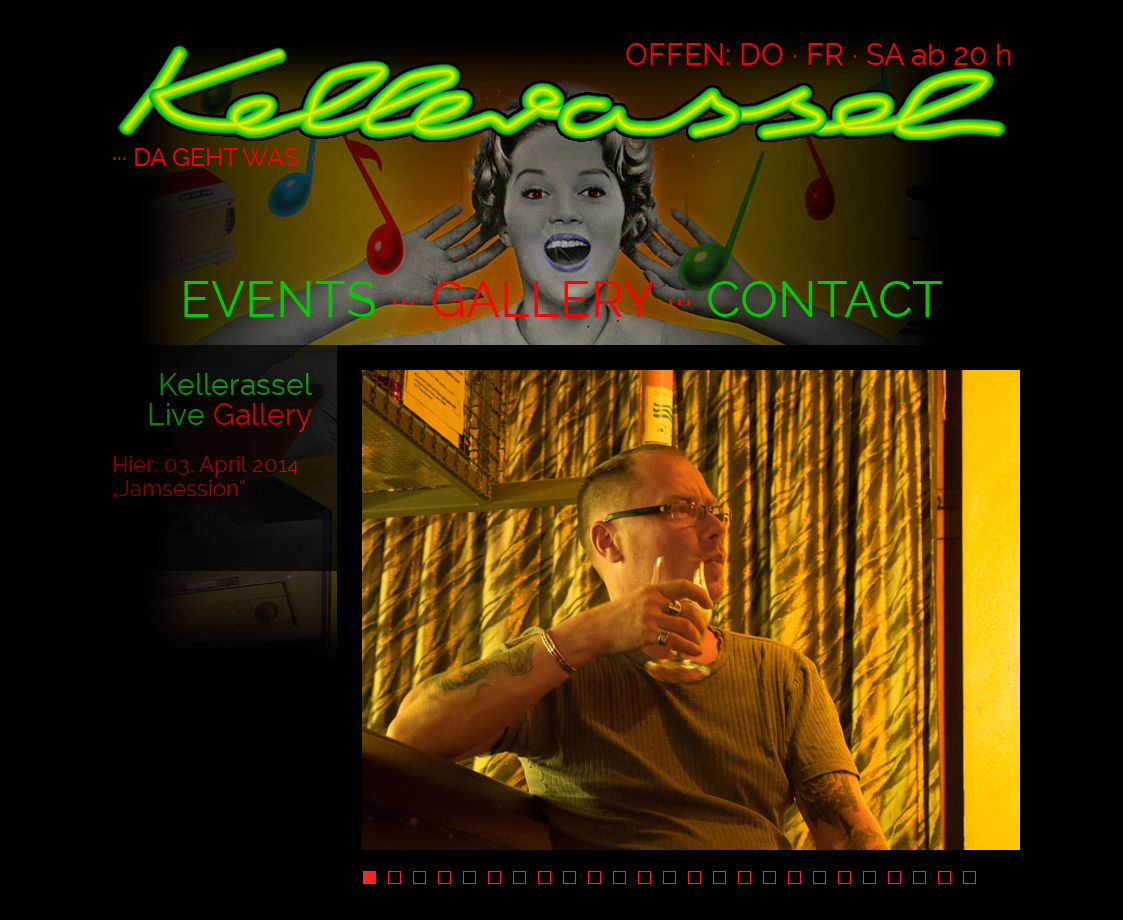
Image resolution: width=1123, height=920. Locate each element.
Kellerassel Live (229, 399)
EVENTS (278, 299)
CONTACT (824, 299)
